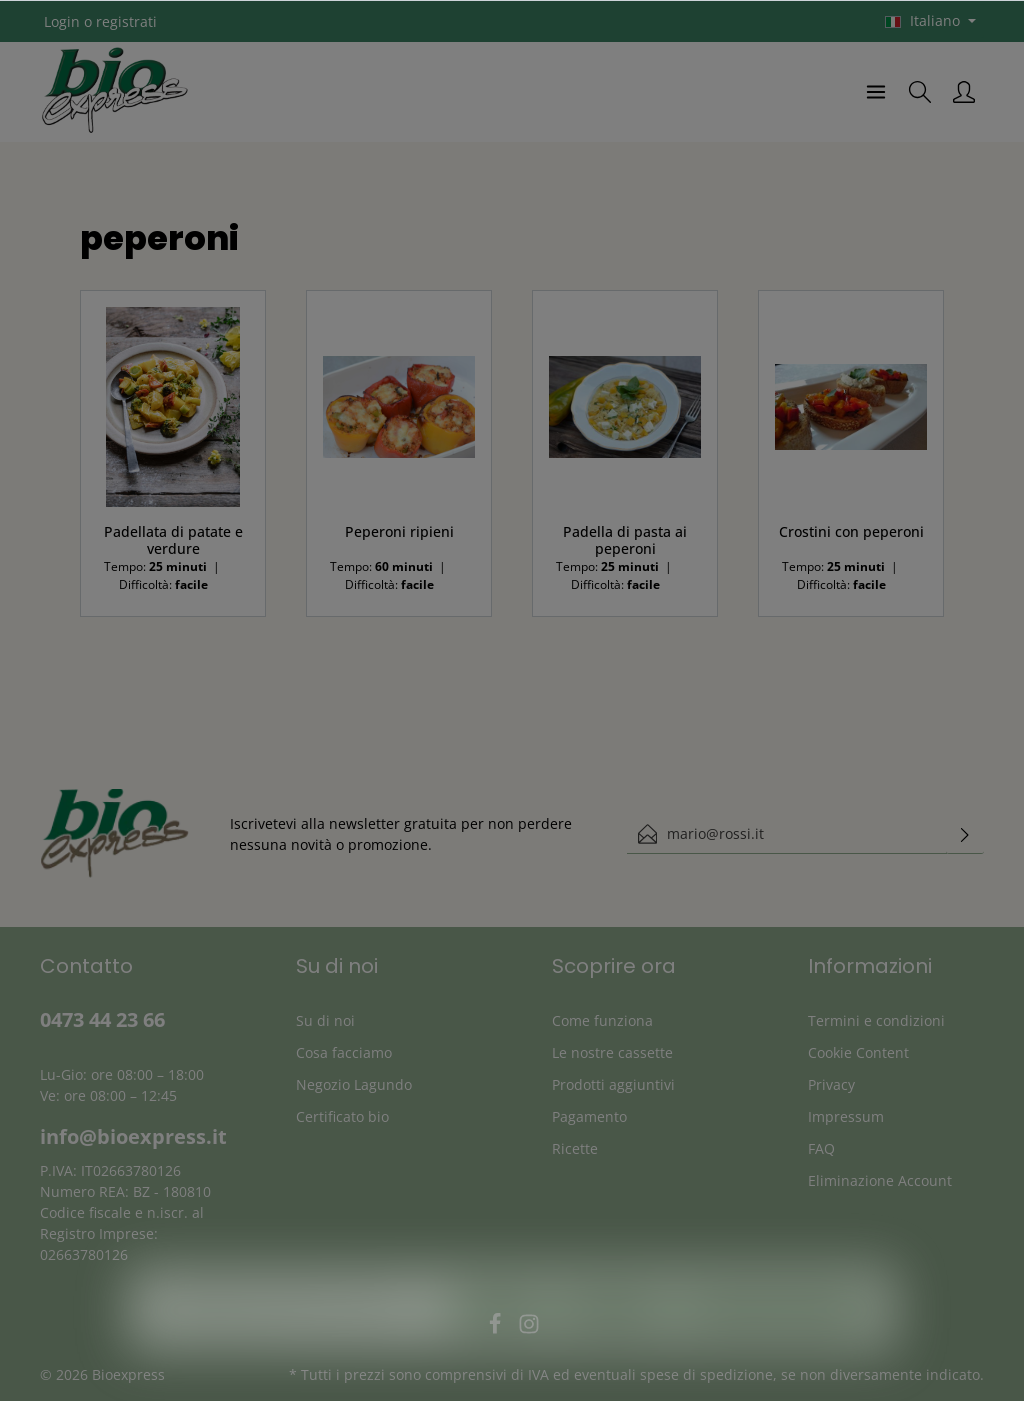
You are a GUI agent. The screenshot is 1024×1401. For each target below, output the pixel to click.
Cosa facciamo (344, 1052)
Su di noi (325, 1020)
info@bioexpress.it (133, 1136)
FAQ (821, 1148)
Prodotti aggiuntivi (613, 1084)
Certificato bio (342, 1116)
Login (62, 21)
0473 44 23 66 (102, 1019)
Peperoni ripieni (399, 532)
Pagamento (589, 1116)
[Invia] (965, 834)
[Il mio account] (964, 92)
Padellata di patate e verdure (173, 540)
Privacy (831, 1084)
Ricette (575, 1148)
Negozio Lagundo (354, 1084)
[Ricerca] (920, 92)
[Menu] (876, 92)
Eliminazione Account (880, 1180)
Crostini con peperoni (851, 532)
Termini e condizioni (876, 1020)
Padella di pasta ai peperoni (625, 540)
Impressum (846, 1116)
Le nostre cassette (612, 1052)
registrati (126, 21)
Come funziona (602, 1020)
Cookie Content (858, 1052)
